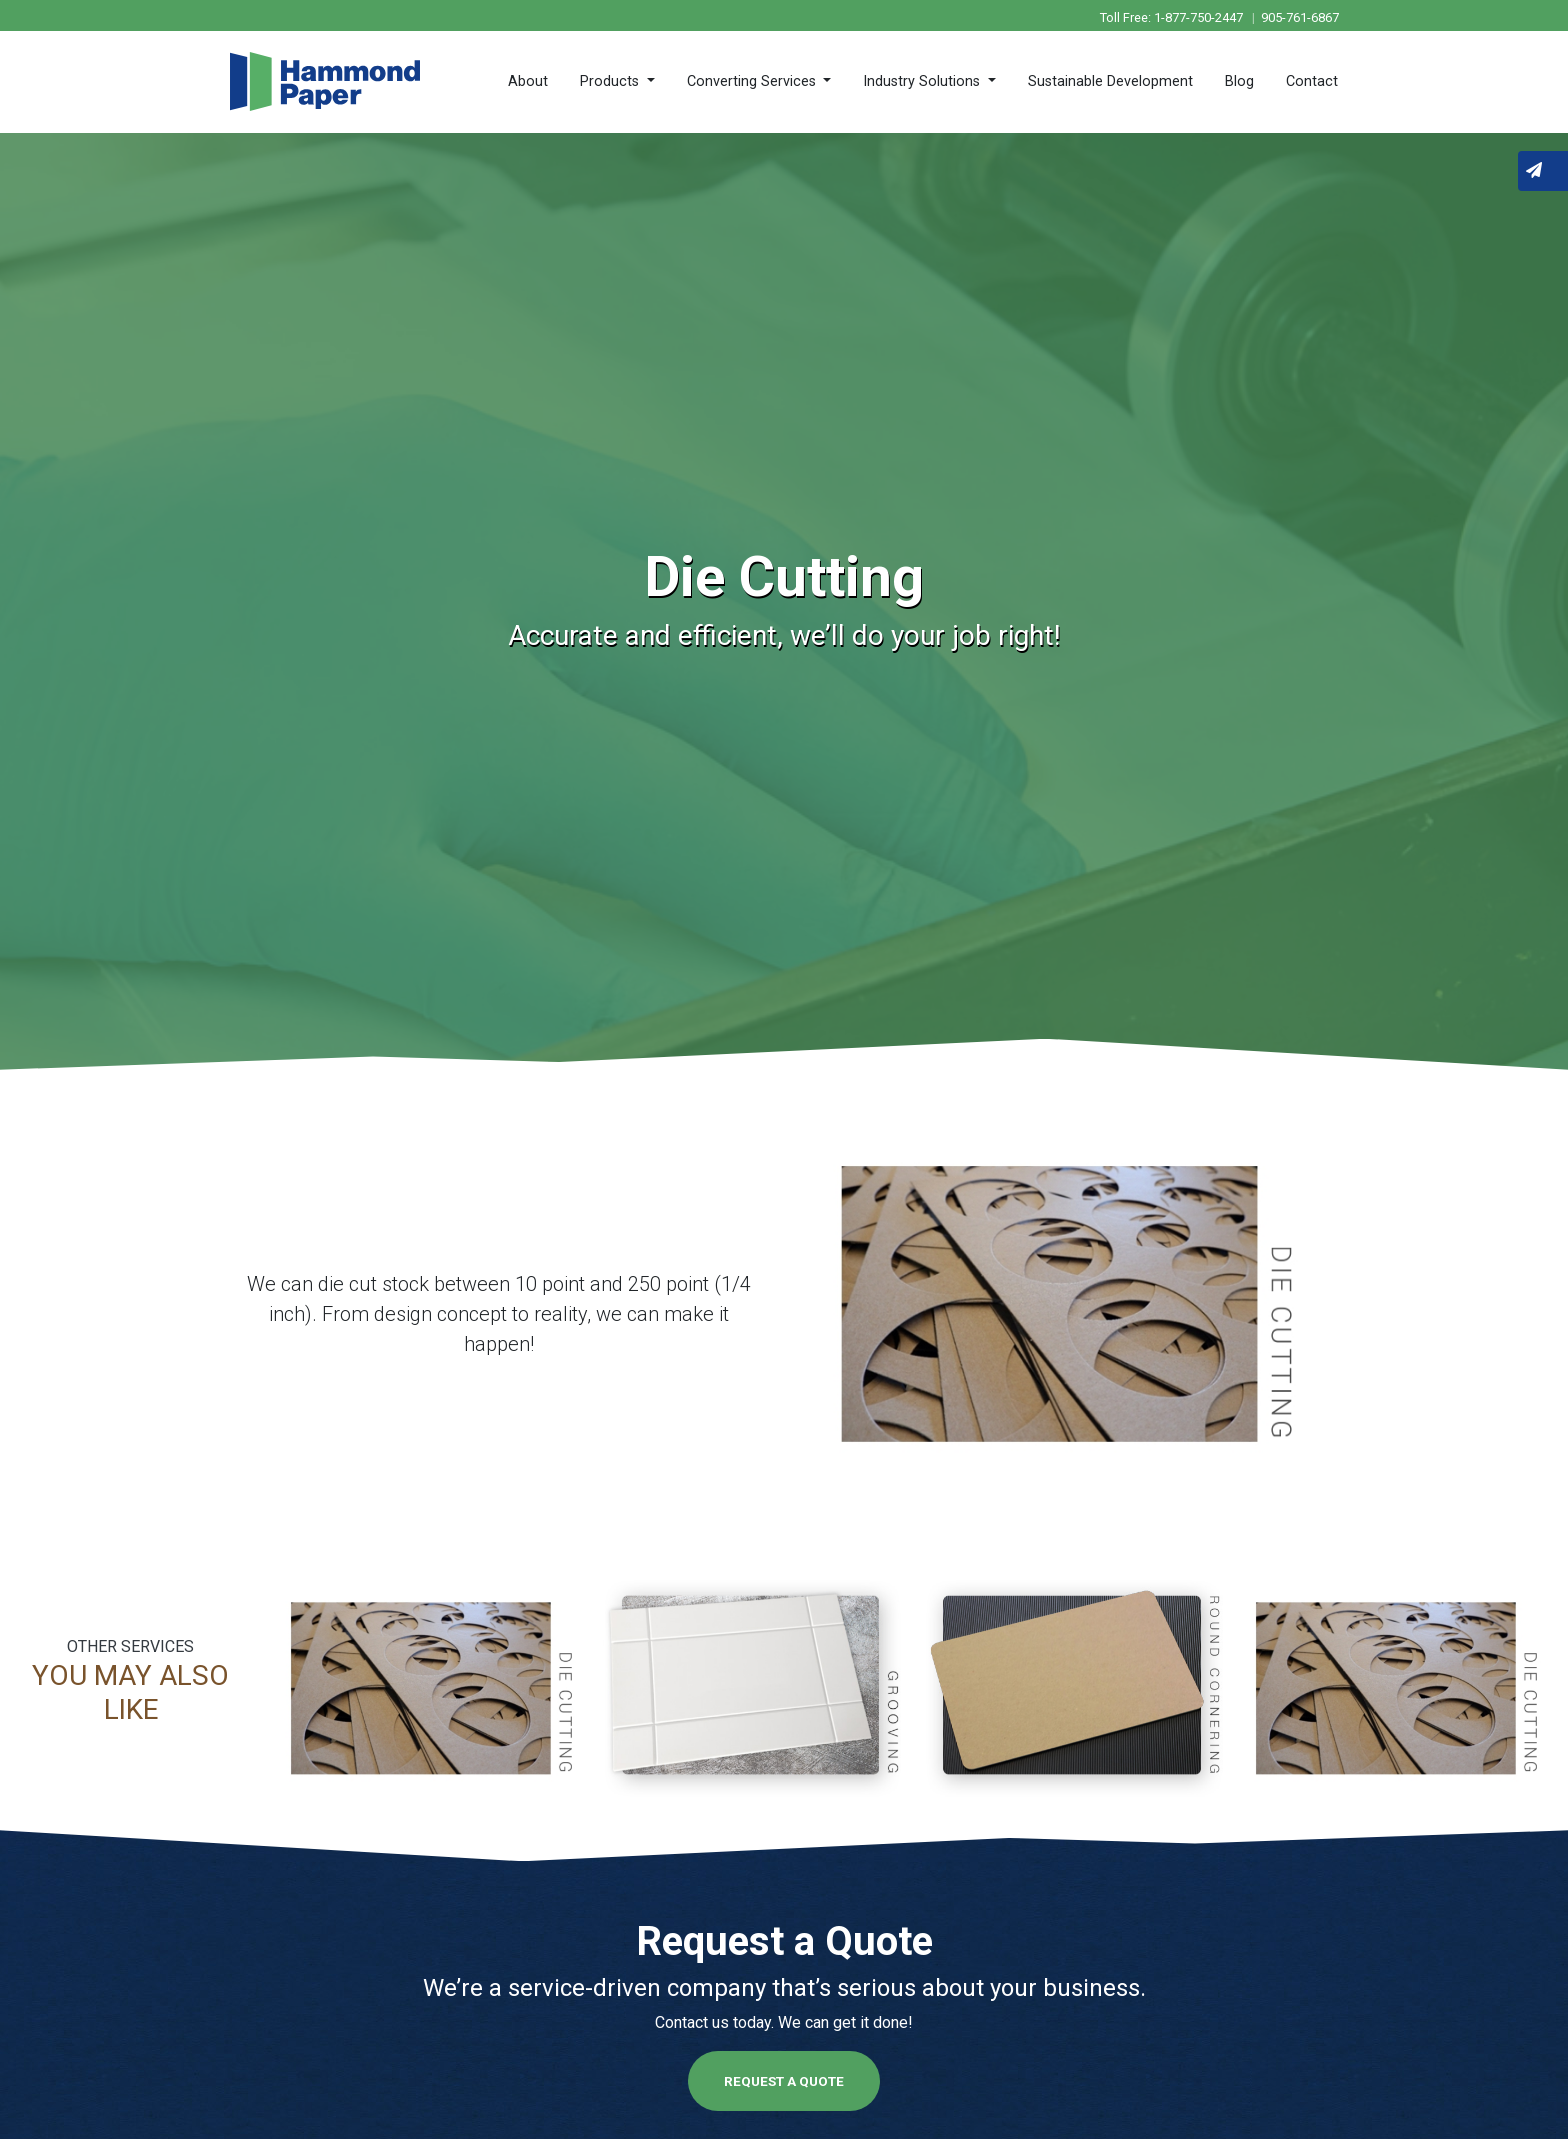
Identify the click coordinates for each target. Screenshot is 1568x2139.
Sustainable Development (1110, 81)
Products (611, 81)
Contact (1312, 81)
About (528, 81)
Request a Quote (784, 2081)
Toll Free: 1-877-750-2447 (1173, 17)
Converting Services (753, 81)
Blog (1239, 81)
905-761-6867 (1300, 17)
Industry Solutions (923, 81)
